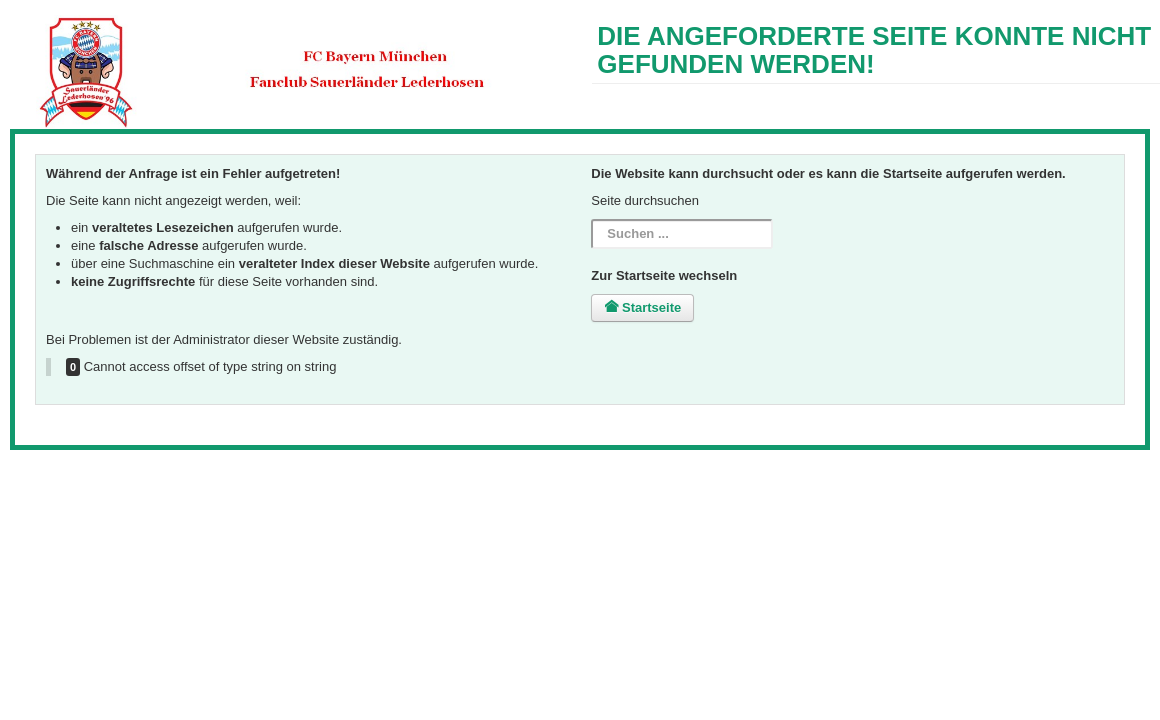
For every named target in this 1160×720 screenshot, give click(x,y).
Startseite (642, 307)
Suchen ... (591, 219)
